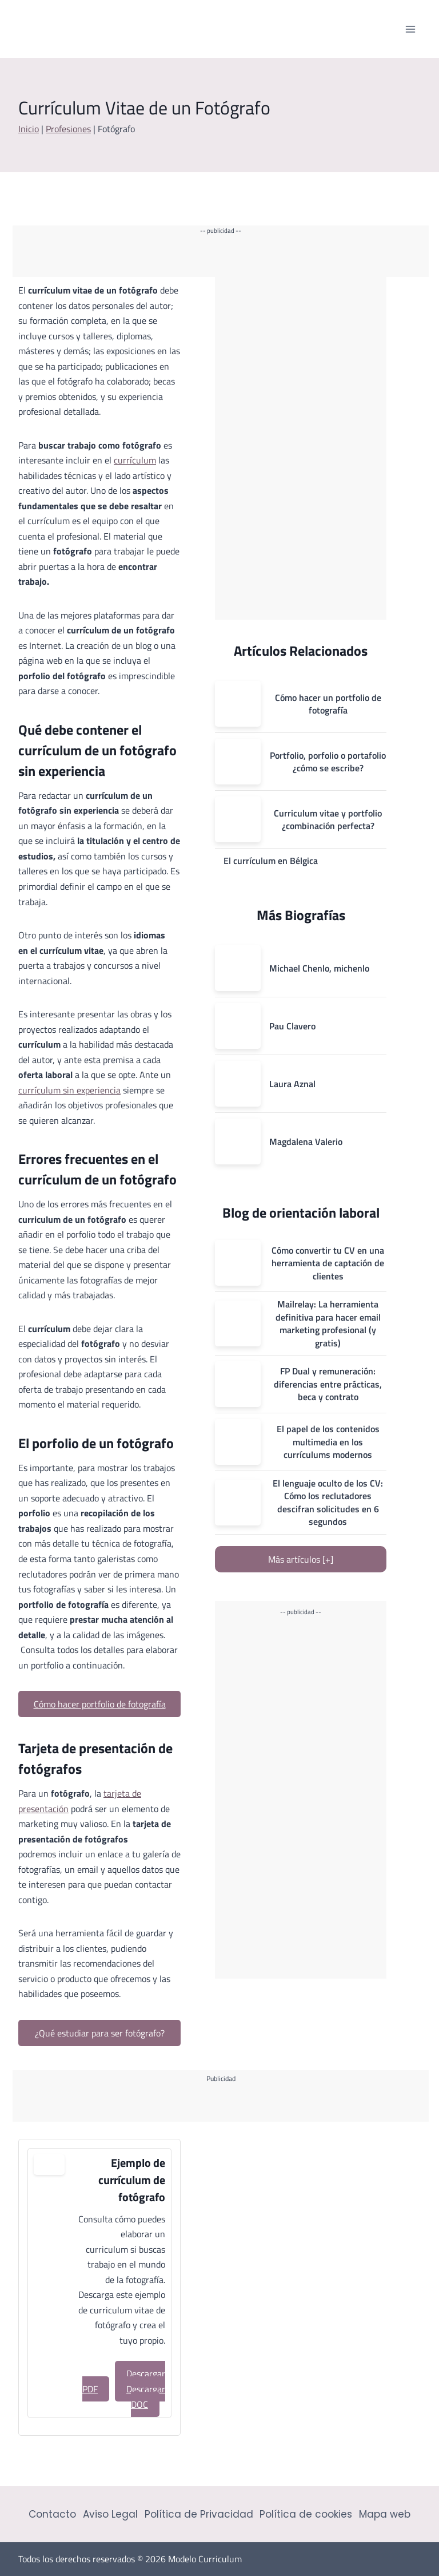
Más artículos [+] (300, 1559)
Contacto (52, 2514)
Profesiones (68, 129)
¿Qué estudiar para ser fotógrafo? (100, 2033)
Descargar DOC (145, 2396)
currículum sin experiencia (69, 1090)
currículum (135, 460)
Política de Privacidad (199, 2514)
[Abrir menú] (410, 29)
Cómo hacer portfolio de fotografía (100, 1704)
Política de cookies (306, 2514)
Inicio (28, 129)
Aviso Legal (110, 2514)
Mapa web (384, 2514)
